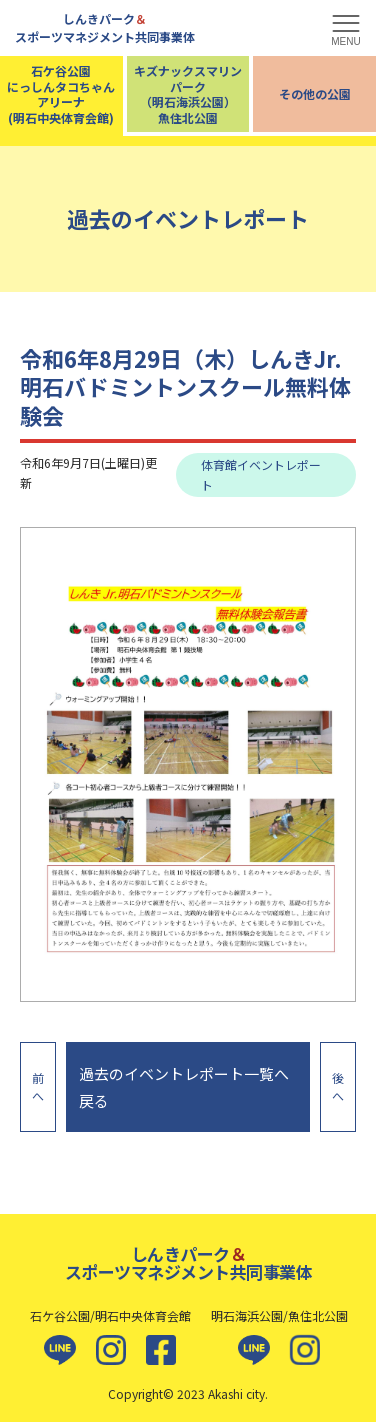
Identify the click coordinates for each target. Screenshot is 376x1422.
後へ (338, 1086)
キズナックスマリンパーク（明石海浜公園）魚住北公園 (188, 94)
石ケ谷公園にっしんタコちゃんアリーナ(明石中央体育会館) (61, 94)
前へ (38, 1086)
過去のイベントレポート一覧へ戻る (184, 1087)
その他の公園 (315, 93)
